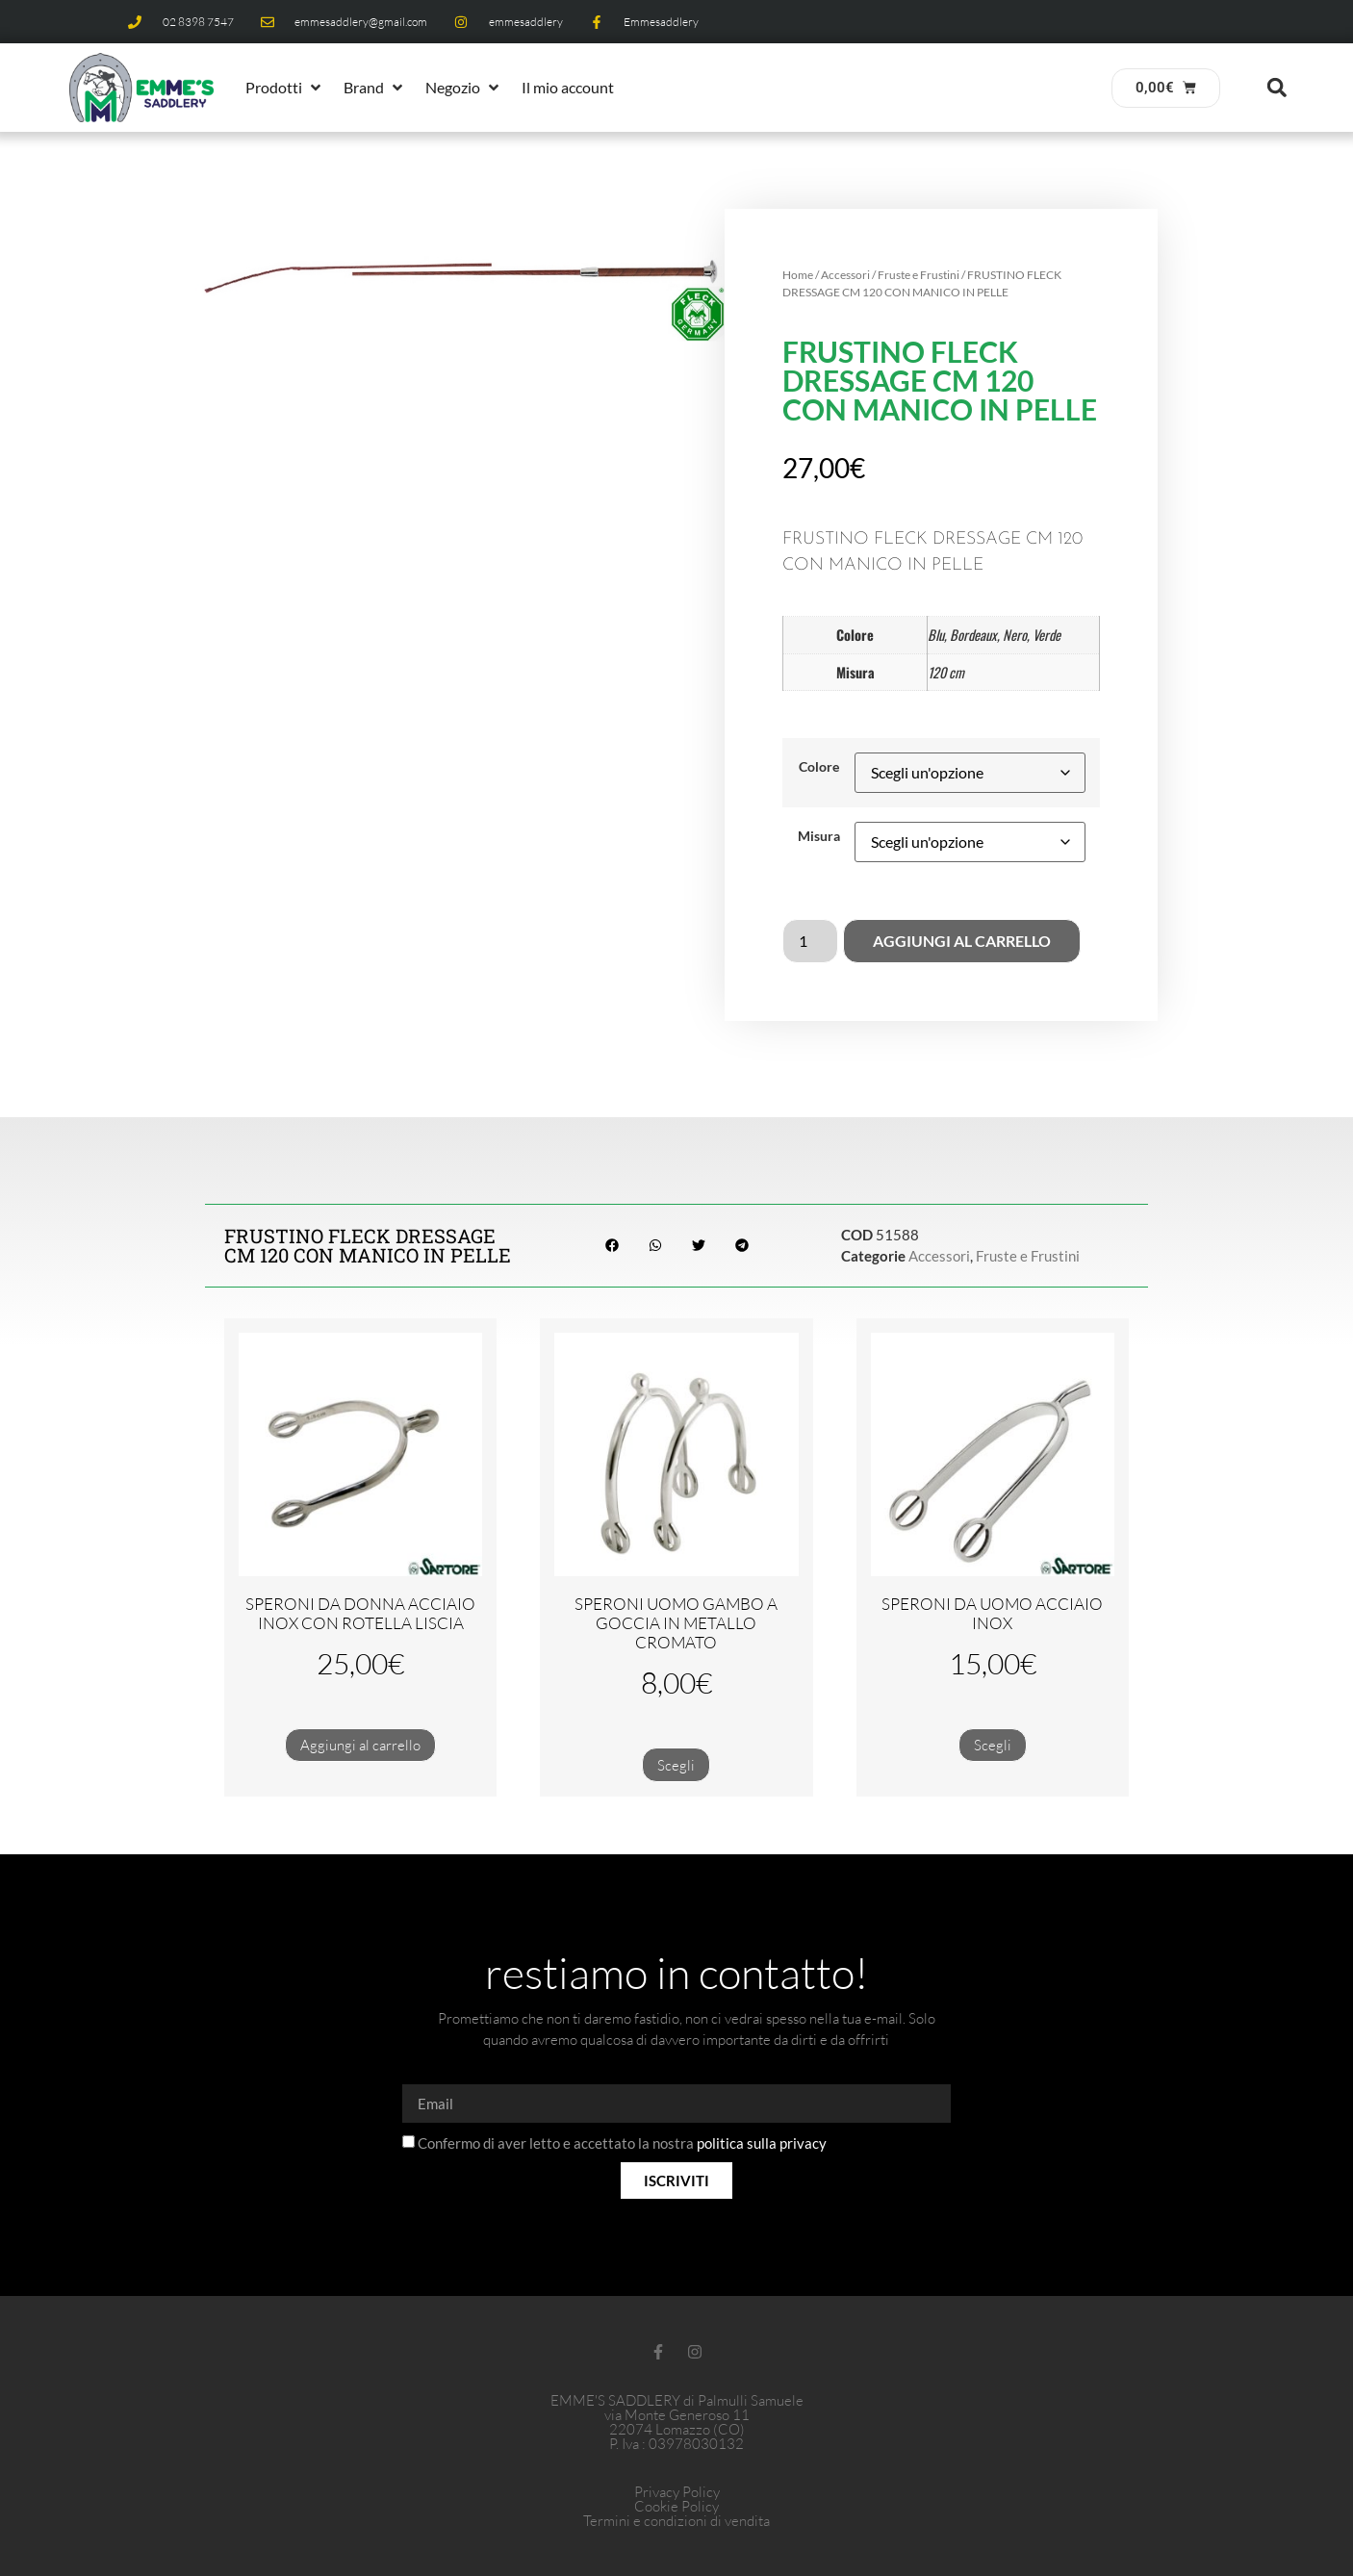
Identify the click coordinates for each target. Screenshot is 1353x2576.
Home (797, 275)
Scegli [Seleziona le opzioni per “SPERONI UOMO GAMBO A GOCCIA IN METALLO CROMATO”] (676, 1765)
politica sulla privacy (762, 2144)
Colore (819, 767)
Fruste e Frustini (918, 275)
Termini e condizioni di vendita (676, 2521)
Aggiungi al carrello (962, 940)
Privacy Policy (677, 2492)
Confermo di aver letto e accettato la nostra (622, 2144)
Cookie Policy (676, 2506)
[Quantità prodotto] (810, 941)
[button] (285, 87)
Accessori (845, 275)
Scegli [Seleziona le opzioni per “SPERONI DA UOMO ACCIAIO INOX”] (992, 1745)
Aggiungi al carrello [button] (360, 1745)
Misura (819, 836)
